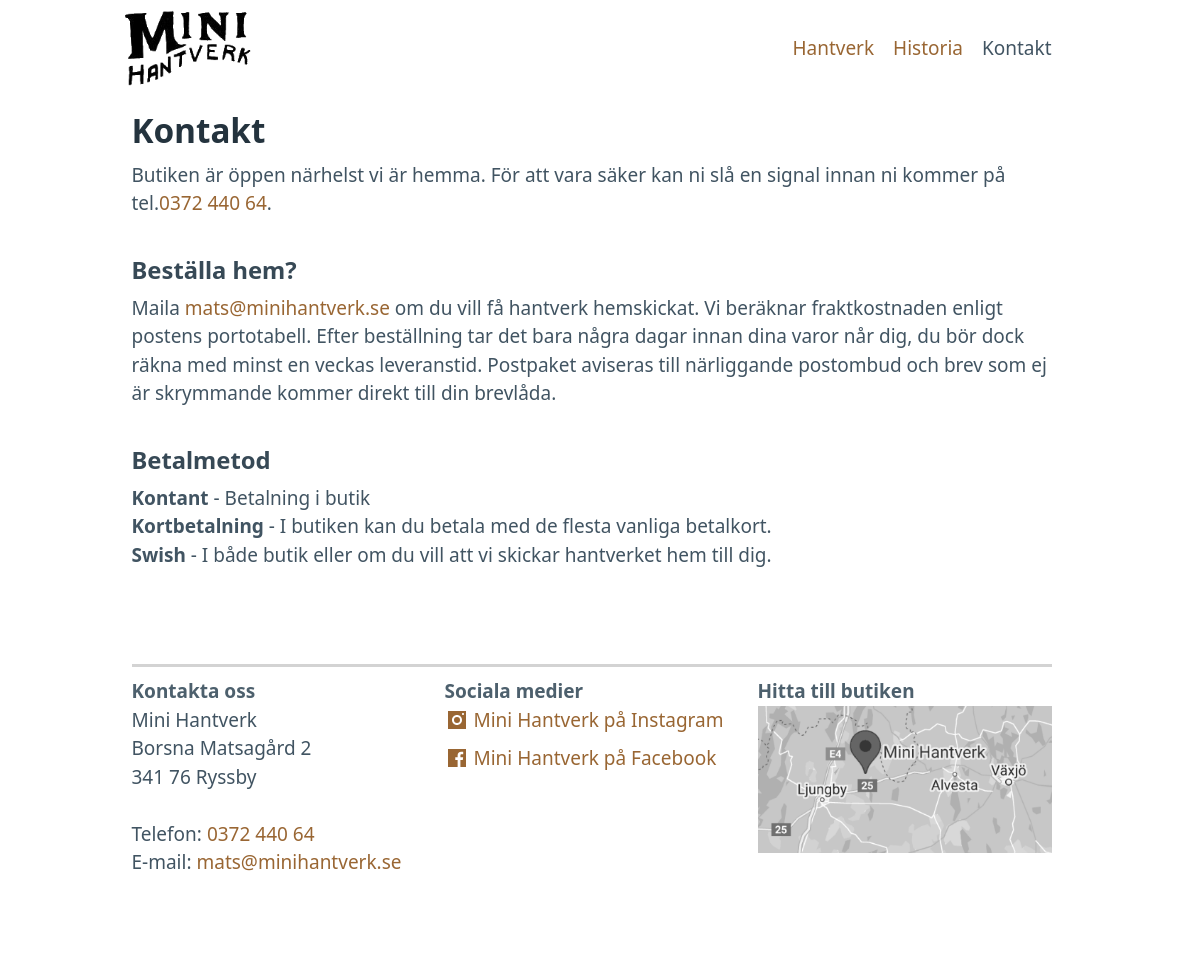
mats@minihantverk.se (287, 308)
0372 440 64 (213, 203)
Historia (928, 48)
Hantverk (833, 48)
